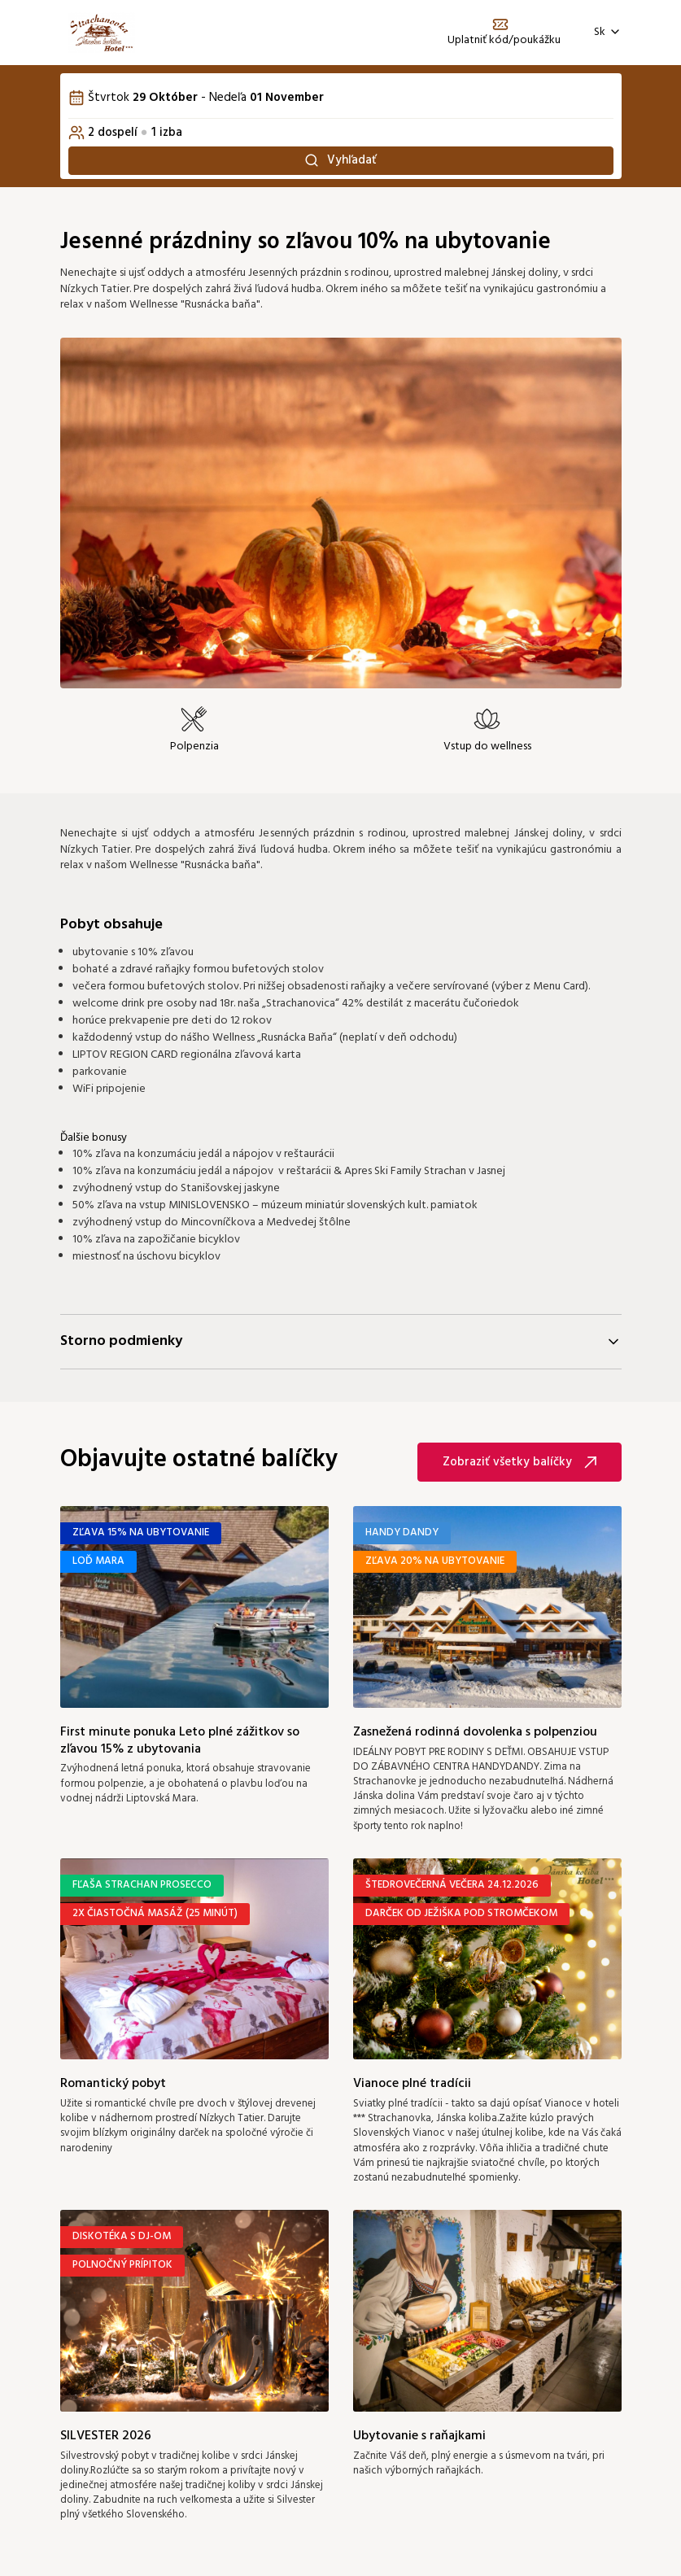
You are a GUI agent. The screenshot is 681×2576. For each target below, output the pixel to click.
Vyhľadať (340, 162)
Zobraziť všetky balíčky (519, 1467)
